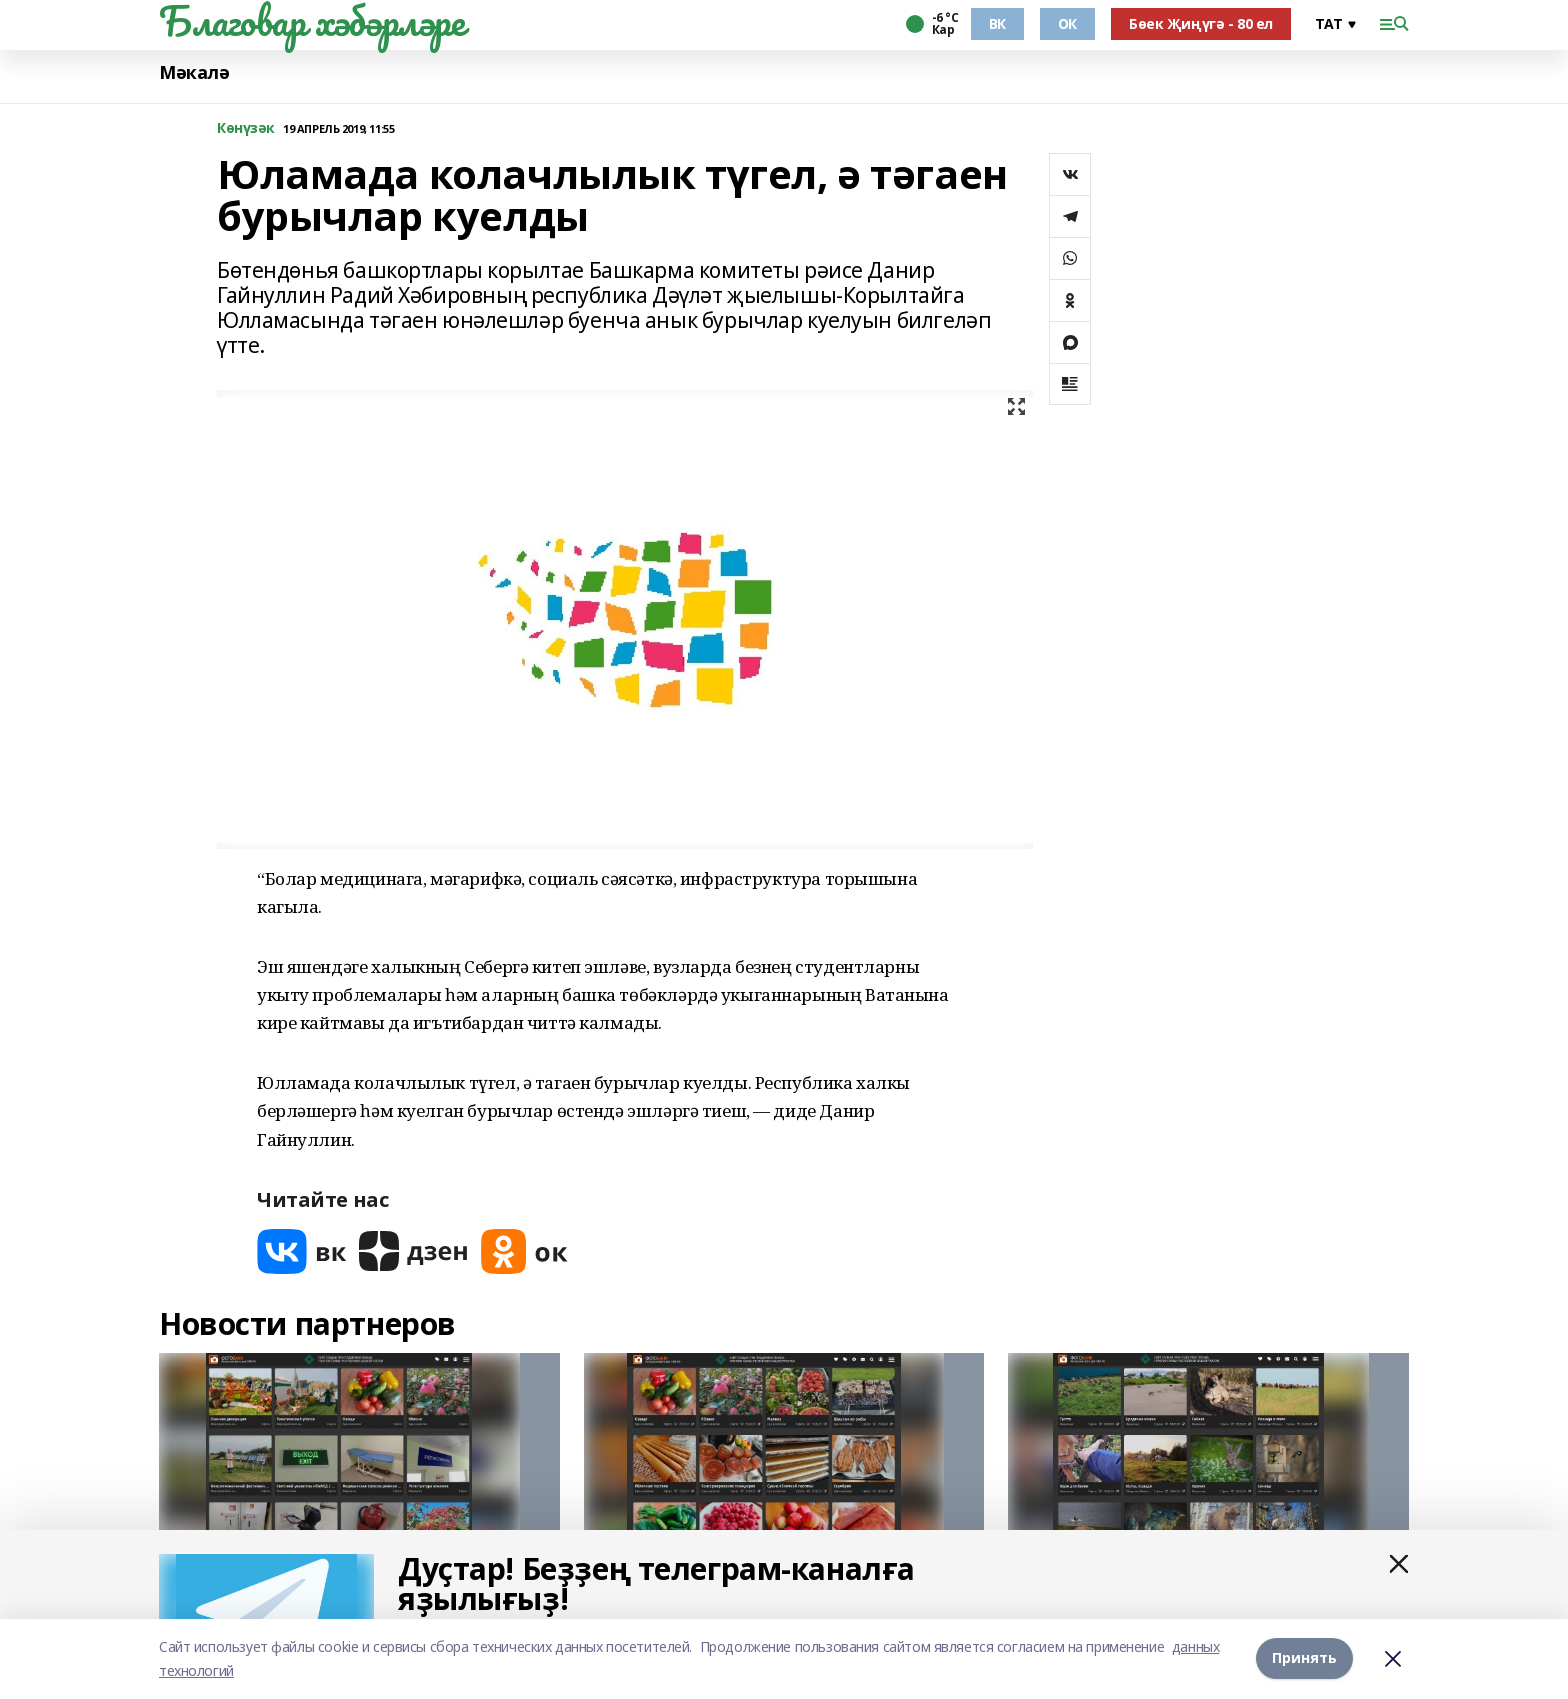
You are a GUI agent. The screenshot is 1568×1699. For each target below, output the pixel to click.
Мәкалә (194, 72)
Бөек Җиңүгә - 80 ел (1201, 23)
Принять (1304, 1658)
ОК (1067, 23)
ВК (997, 23)
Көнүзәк (246, 128)
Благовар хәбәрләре (311, 21)
